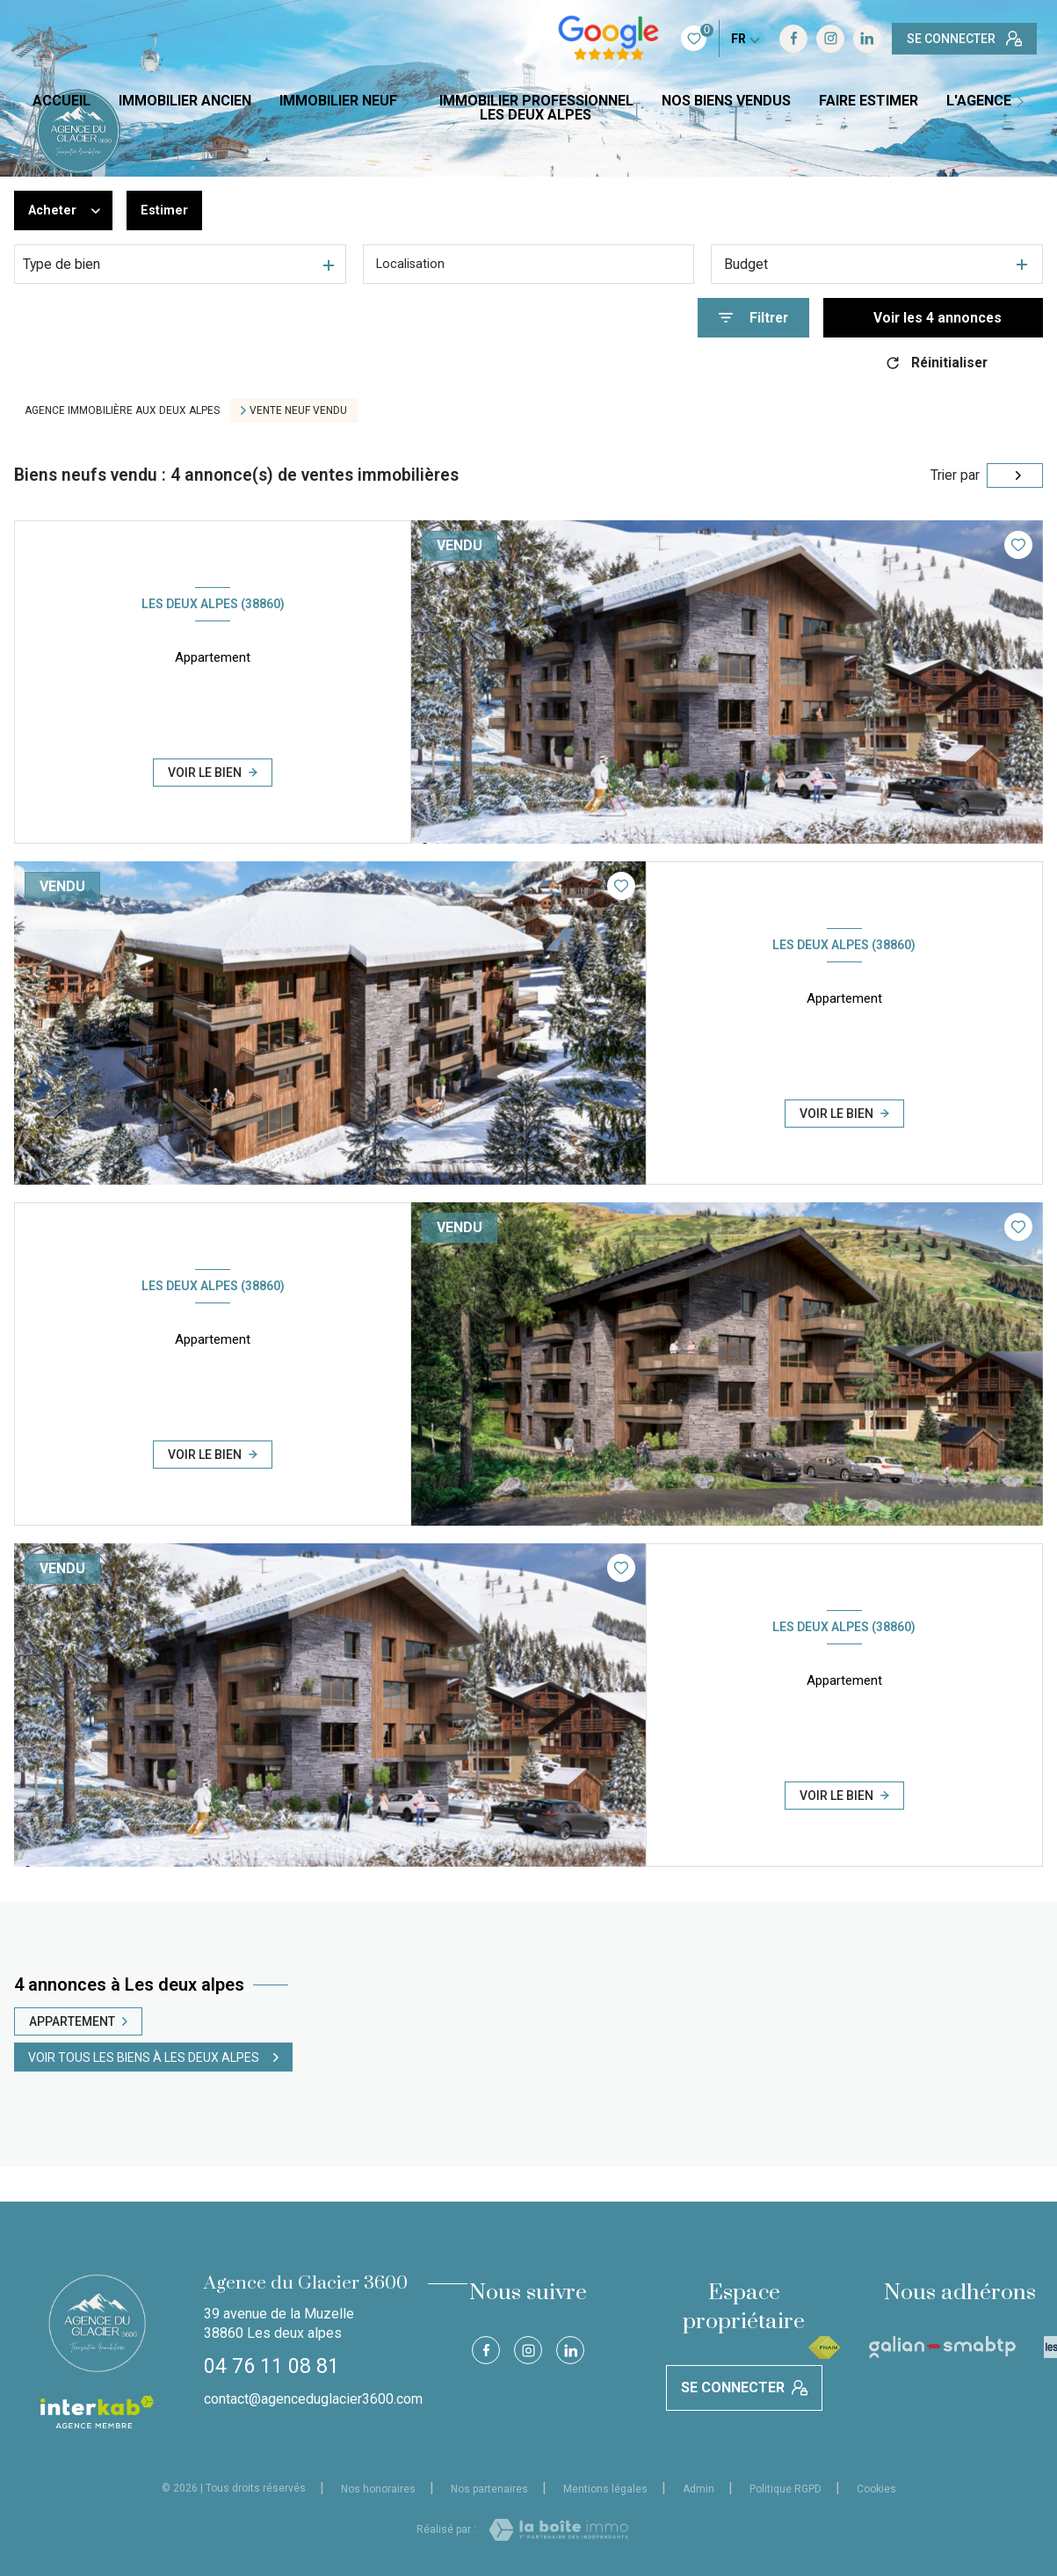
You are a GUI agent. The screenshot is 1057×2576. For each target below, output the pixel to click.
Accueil (61, 101)
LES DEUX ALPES (535, 115)
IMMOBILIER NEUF (338, 101)
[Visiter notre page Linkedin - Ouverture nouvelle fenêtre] (757, 39)
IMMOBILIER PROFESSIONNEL (536, 101)
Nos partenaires (489, 2489)
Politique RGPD (785, 2489)
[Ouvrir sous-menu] (412, 101)
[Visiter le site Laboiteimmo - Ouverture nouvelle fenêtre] (558, 2530)
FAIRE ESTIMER (868, 101)
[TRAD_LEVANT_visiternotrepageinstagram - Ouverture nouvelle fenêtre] (720, 39)
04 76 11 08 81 (271, 2366)
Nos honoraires (378, 2489)
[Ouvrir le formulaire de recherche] (753, 317)
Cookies (876, 2489)
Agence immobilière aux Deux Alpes (122, 410)
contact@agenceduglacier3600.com (313, 2399)
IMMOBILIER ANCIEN (185, 101)
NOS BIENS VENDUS (726, 101)
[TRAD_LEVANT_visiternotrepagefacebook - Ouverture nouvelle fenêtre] (684, 39)
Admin (698, 2489)
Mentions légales (605, 2489)
